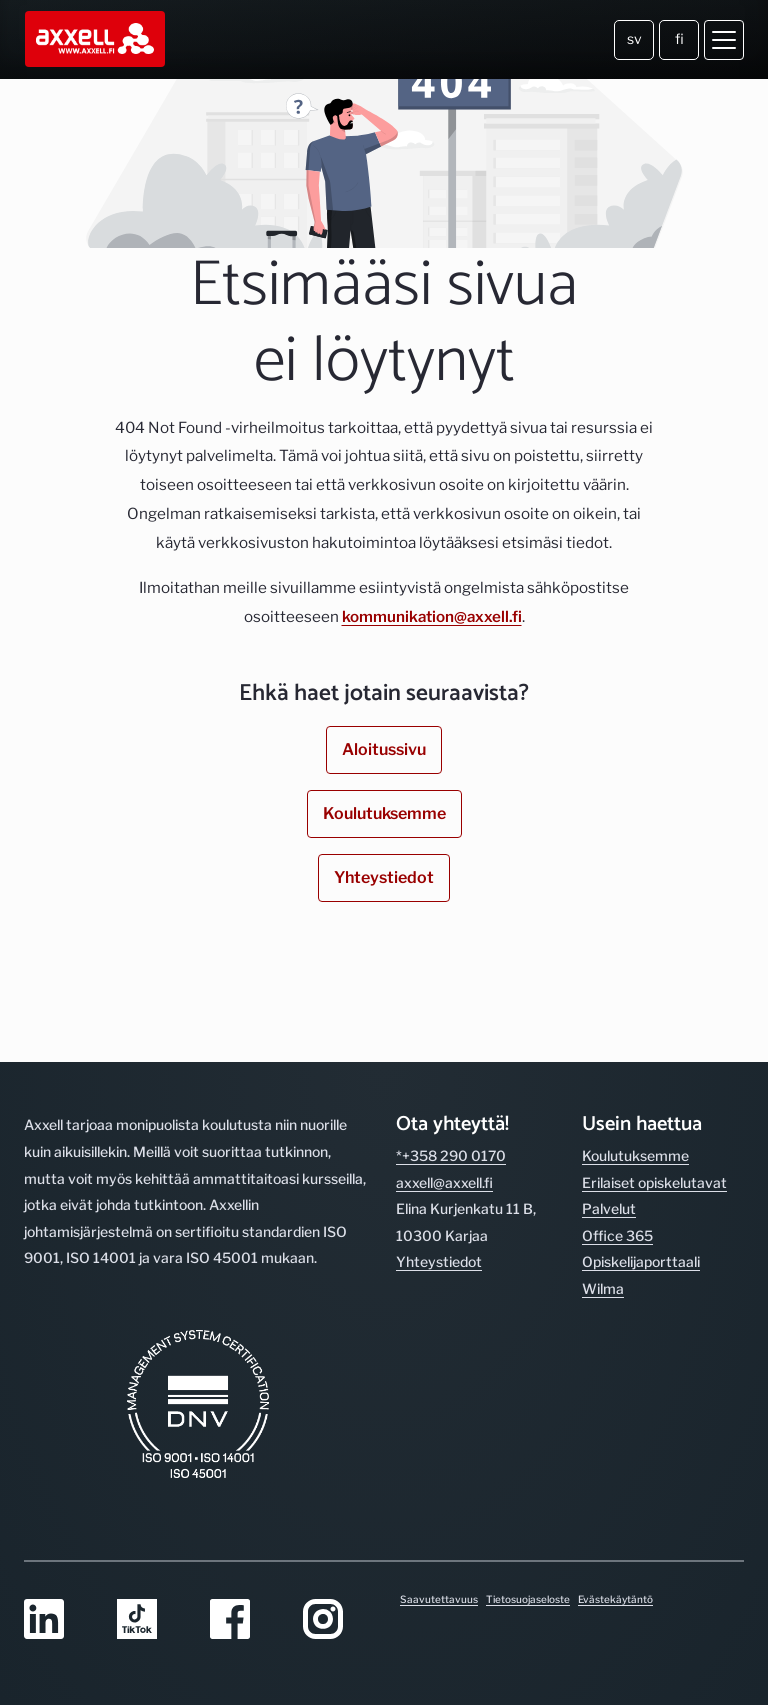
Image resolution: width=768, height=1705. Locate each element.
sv (634, 38)
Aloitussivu (384, 749)
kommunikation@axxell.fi (432, 616)
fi (679, 38)
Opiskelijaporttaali (641, 1261)
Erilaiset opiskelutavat (654, 1182)
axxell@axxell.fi (444, 1182)
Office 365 (617, 1235)
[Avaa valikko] (724, 40)
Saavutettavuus (439, 1599)
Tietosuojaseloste (528, 1599)
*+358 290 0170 (451, 1155)
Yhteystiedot (384, 877)
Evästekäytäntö (615, 1599)
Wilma (603, 1288)
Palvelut (609, 1208)
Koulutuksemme (384, 813)
